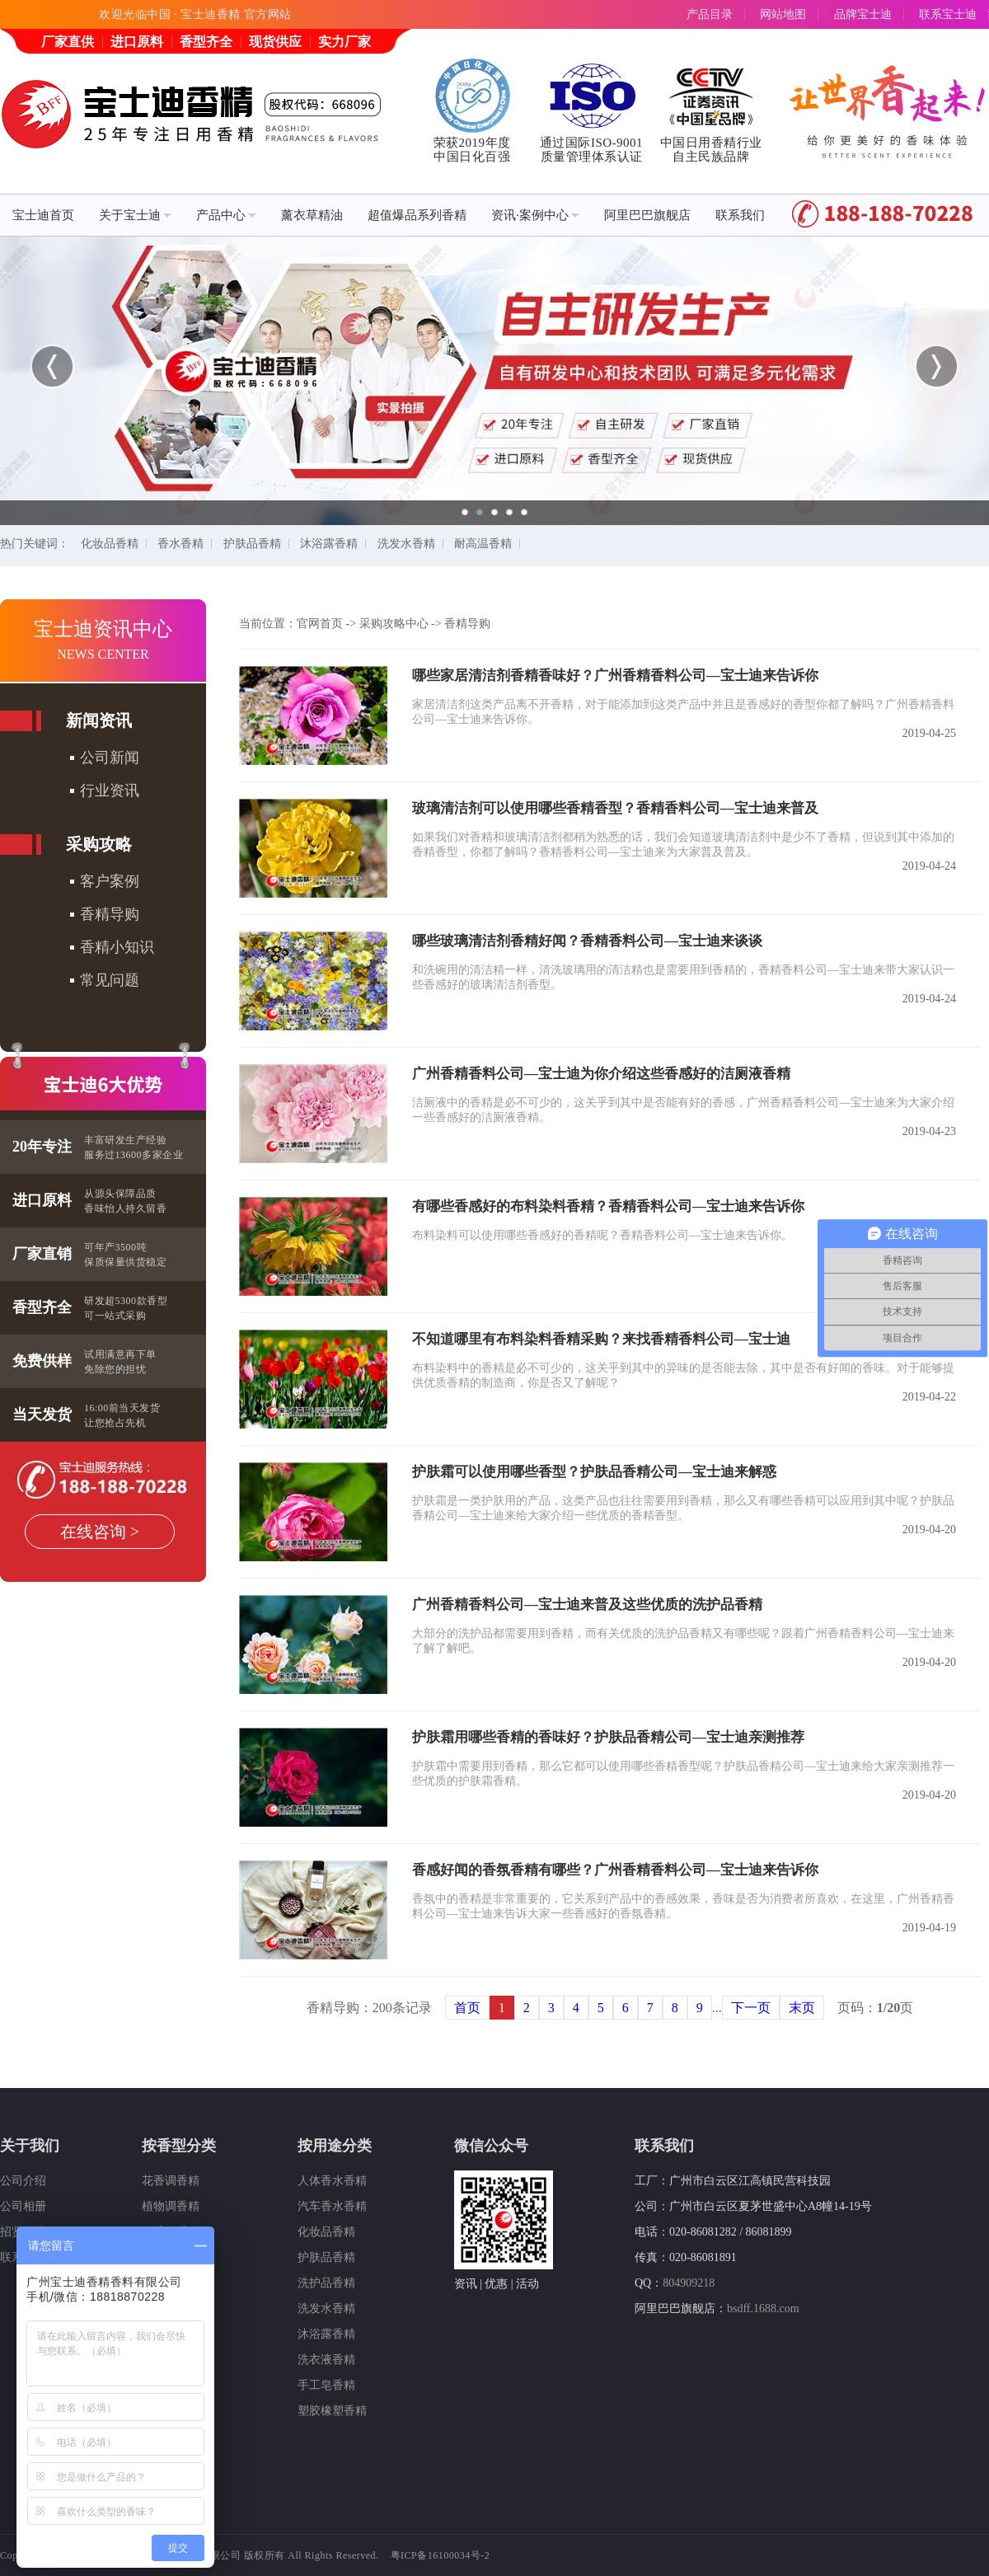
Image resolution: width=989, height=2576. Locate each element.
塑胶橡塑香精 (332, 2411)
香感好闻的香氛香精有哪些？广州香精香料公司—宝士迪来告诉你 (615, 1870)
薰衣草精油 (312, 215)
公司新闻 (109, 757)
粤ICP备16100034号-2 (440, 2555)
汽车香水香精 (332, 2206)
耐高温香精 (483, 543)
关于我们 (29, 2145)
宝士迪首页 (43, 215)
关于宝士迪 (135, 215)
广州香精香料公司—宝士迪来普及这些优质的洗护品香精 (587, 1604)
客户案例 (109, 881)
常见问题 (109, 980)
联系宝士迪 (948, 14)
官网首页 (320, 623)
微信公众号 (491, 2145)
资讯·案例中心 (535, 215)
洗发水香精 (406, 543)
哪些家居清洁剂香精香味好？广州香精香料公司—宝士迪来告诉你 (615, 675)
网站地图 (783, 14)
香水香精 (180, 543)
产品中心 (226, 215)
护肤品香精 (252, 543)
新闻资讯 (99, 720)
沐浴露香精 (329, 543)
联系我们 (740, 215)
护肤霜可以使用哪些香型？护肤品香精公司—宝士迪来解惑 (594, 1472)
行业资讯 (109, 790)
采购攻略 (99, 844)
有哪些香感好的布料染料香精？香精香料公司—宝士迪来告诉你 (608, 1206)
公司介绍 (23, 2181)
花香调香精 (170, 2181)
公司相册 (23, 2206)
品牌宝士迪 (863, 14)
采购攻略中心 (394, 623)
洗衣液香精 (326, 2359)
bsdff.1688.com (763, 2308)
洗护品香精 (326, 2283)
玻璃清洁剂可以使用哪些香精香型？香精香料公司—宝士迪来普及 (615, 808)
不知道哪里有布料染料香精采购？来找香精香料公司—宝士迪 (601, 1339)
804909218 (689, 2283)
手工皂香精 (326, 2385)
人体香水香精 (332, 2181)
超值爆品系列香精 (417, 215)
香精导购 (109, 914)
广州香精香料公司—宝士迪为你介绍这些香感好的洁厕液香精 (601, 1074)
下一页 (751, 2008)
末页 (802, 2008)
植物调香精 (170, 2206)
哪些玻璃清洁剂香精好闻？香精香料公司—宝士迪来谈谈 (587, 941)
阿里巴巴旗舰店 (647, 215)
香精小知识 (117, 947)
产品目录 (710, 14)
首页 (467, 2008)
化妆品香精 (109, 543)
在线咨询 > (99, 1532)
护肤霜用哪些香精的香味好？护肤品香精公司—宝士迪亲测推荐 (608, 1737)
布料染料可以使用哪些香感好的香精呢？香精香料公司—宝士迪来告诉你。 (602, 1235)
